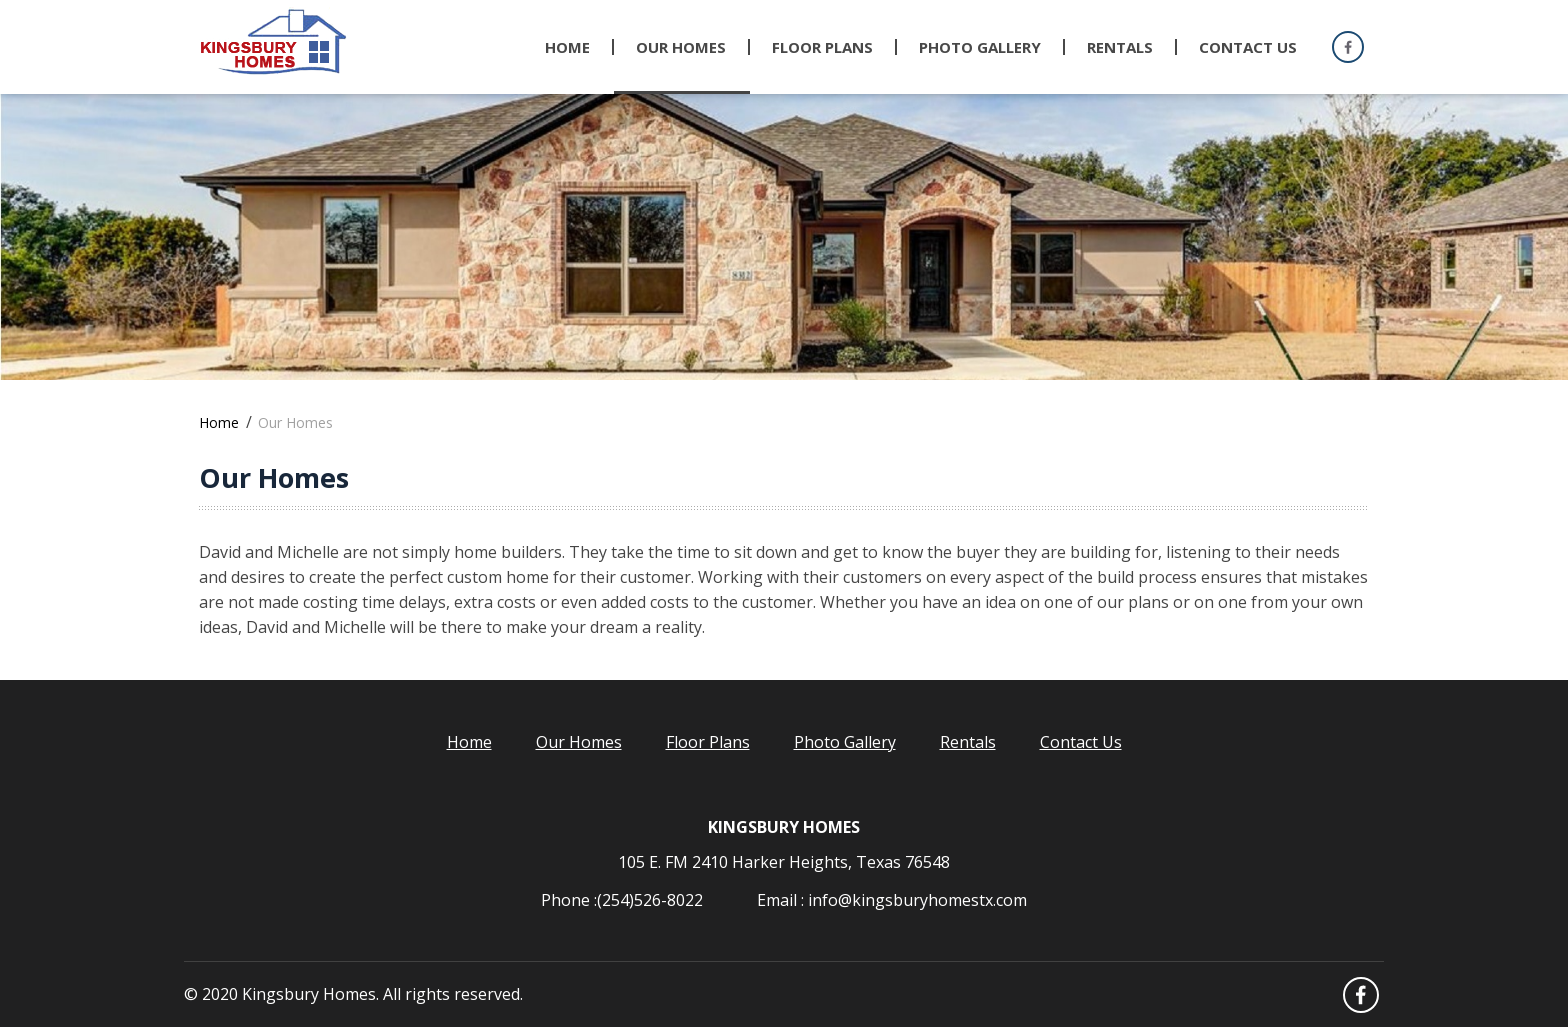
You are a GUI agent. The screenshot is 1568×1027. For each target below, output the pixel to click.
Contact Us (1248, 47)
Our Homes (681, 47)
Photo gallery (980, 47)
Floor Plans (822, 47)
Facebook (1347, 47)
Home (567, 47)
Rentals (1120, 47)
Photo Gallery (845, 742)
